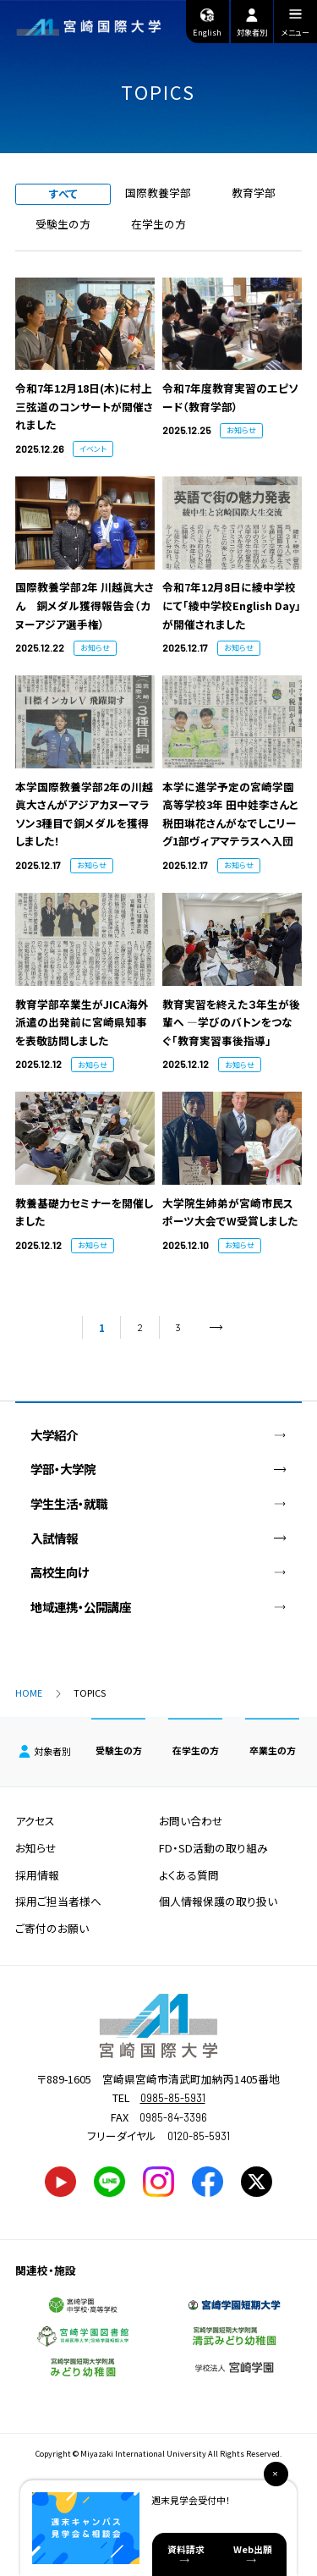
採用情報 (37, 1875)
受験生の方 (63, 224)
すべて (63, 193)
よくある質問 (189, 1875)
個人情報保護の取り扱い (218, 1901)
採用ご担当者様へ (58, 1901)
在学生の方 (158, 224)
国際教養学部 (158, 192)
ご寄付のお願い (52, 1928)
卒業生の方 (272, 1750)
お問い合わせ (191, 1821)
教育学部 (254, 192)
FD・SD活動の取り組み (213, 1848)
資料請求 (186, 2549)
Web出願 (252, 2549)
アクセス (35, 1821)
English (207, 22)
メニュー (295, 25)
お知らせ (36, 1848)
